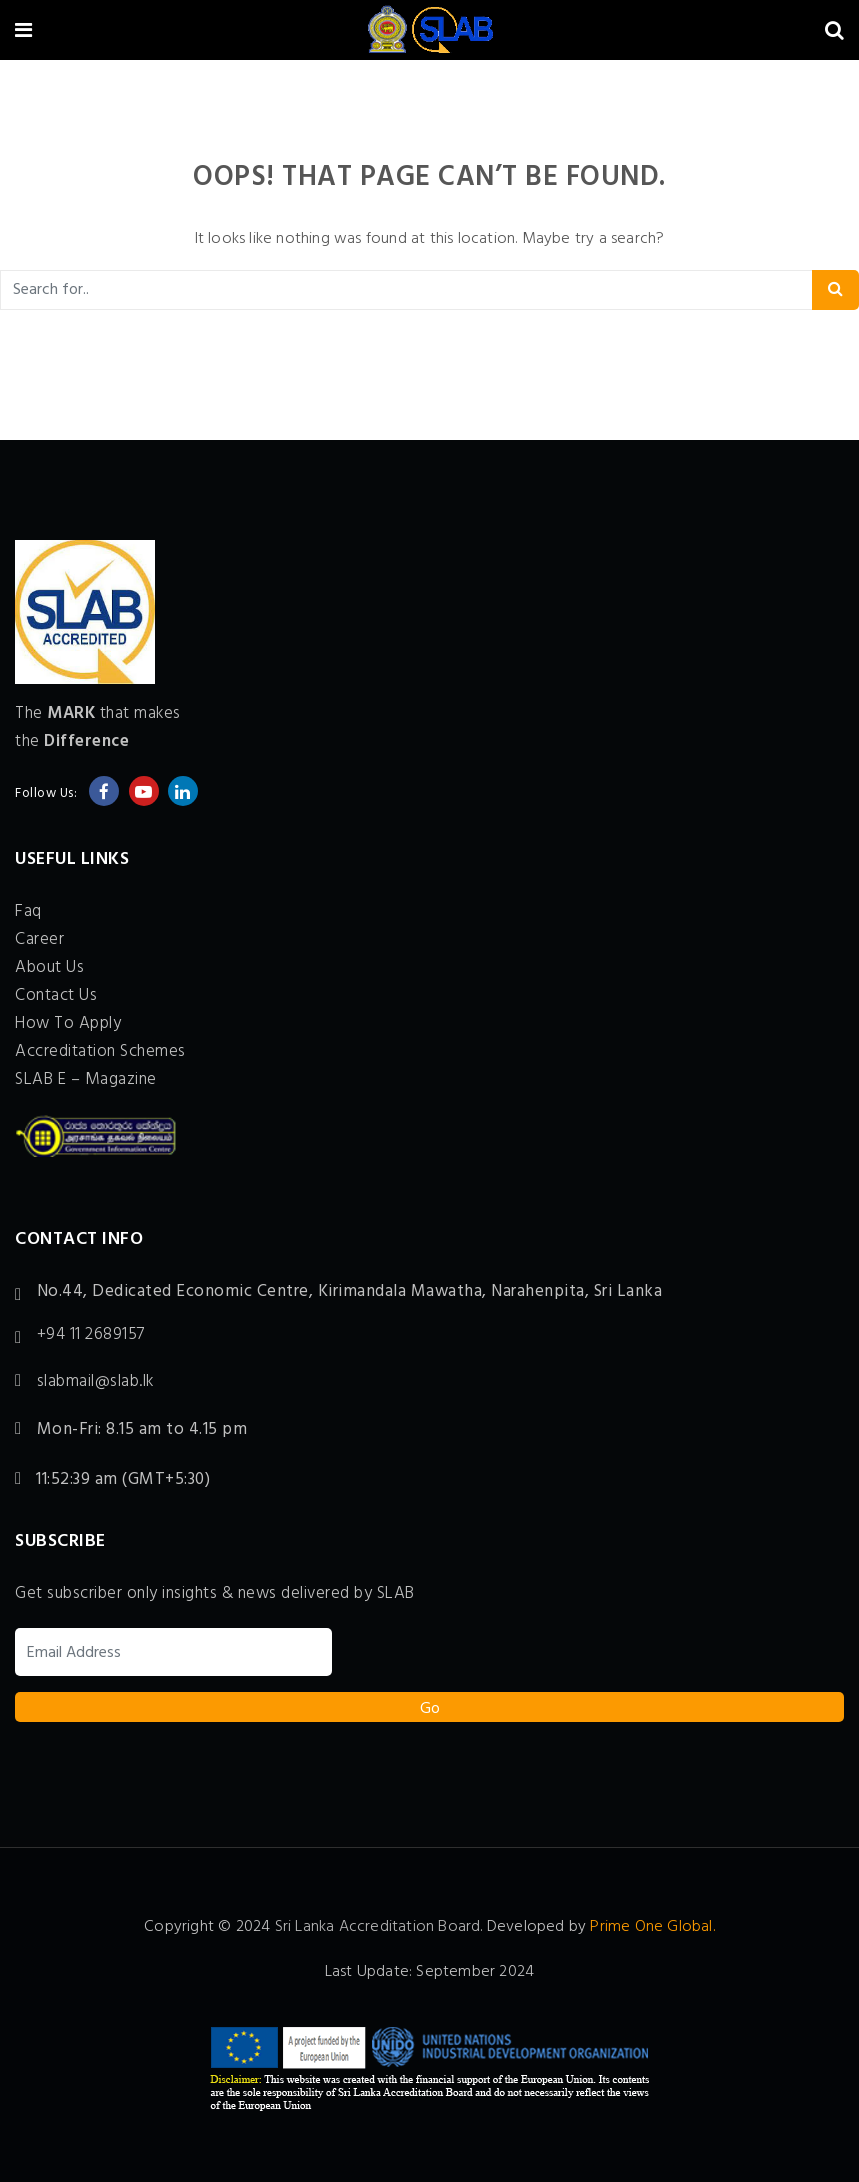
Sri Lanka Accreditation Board (378, 1927)
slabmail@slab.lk (95, 1382)
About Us (49, 967)
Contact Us (56, 995)
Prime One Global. (652, 1927)
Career (39, 939)
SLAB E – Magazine (86, 1079)
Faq (28, 911)
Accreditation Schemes (100, 1051)
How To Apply (68, 1023)
